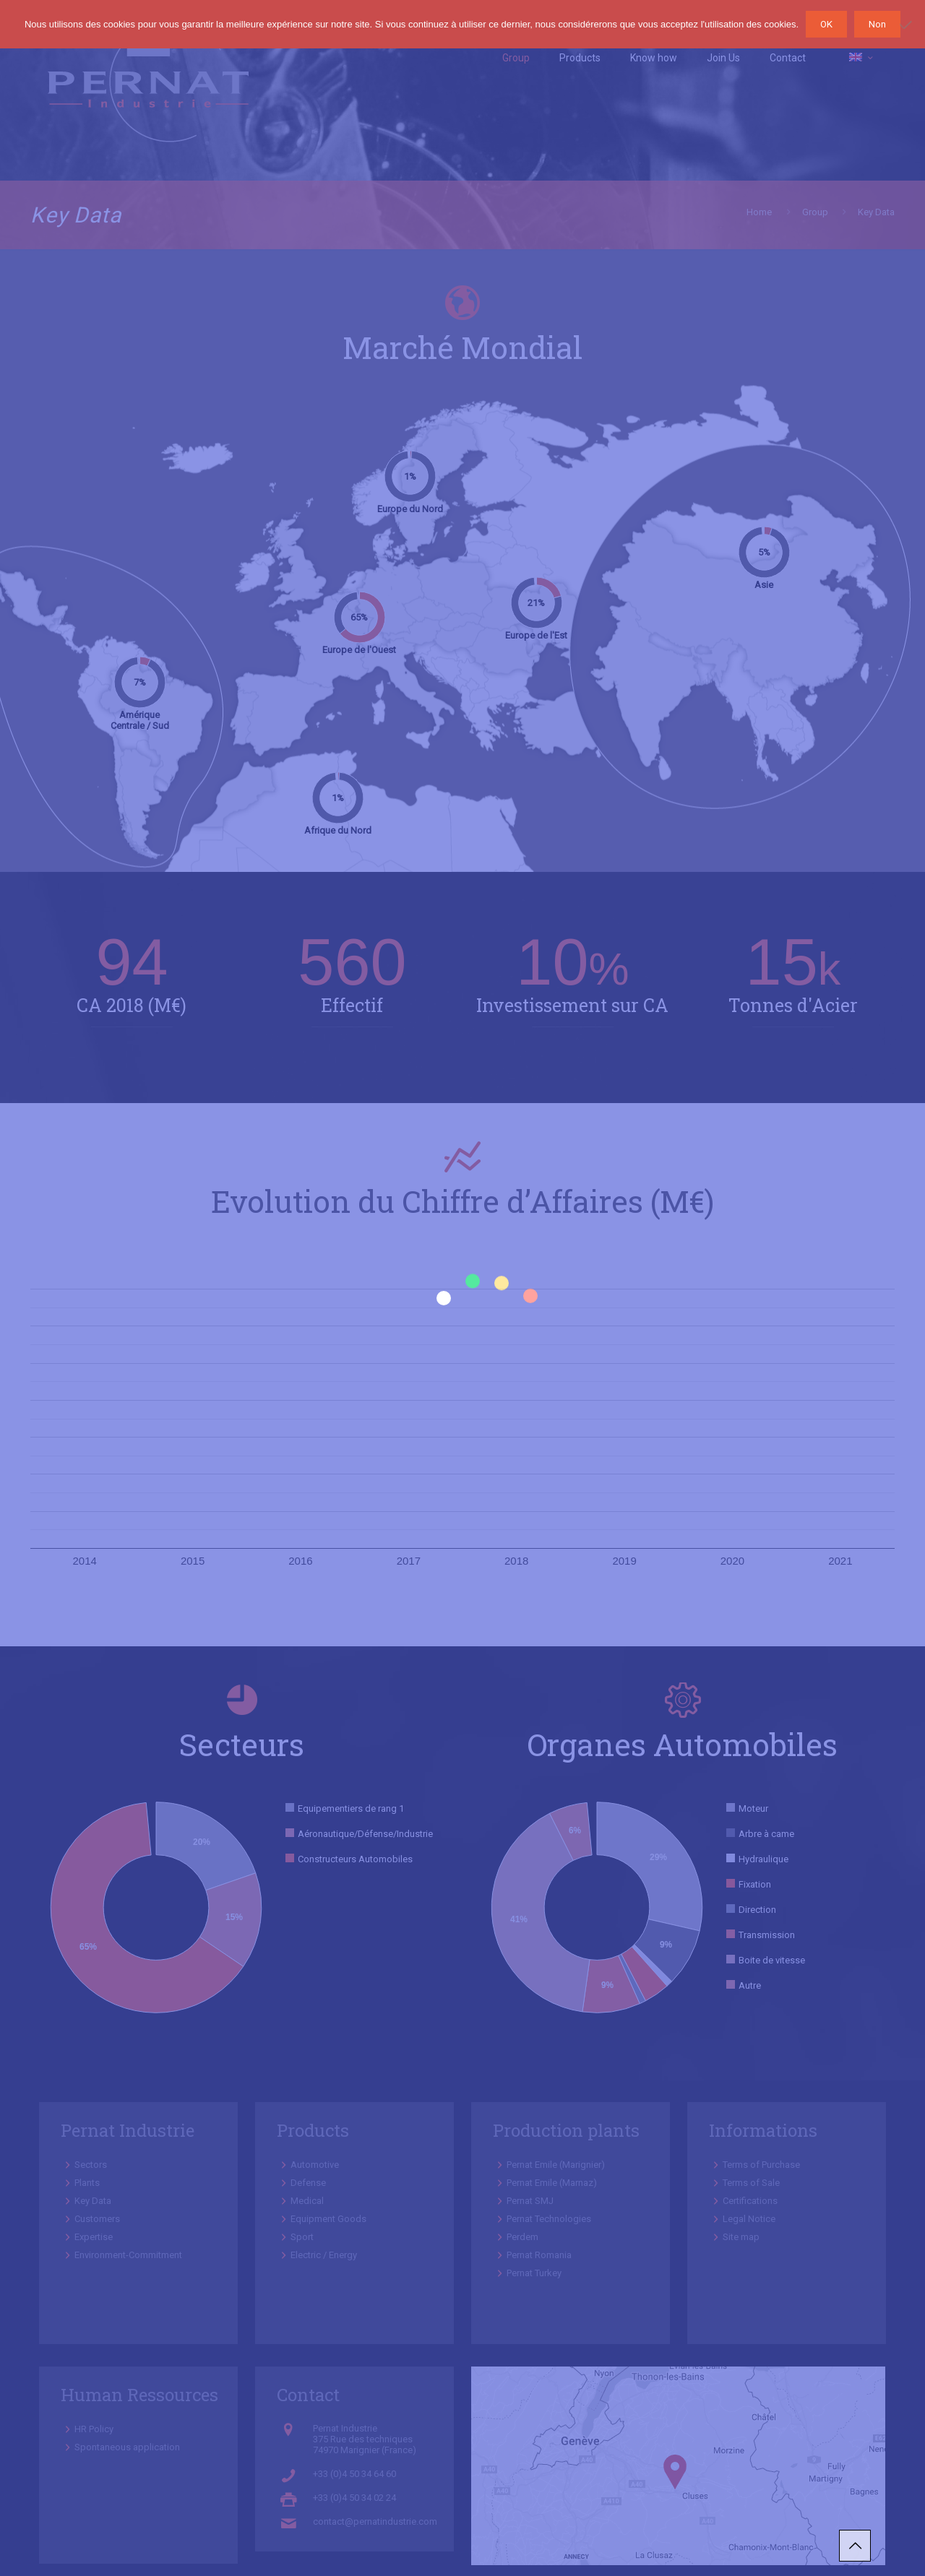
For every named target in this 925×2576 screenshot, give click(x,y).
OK (826, 24)
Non (877, 24)
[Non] (907, 24)
